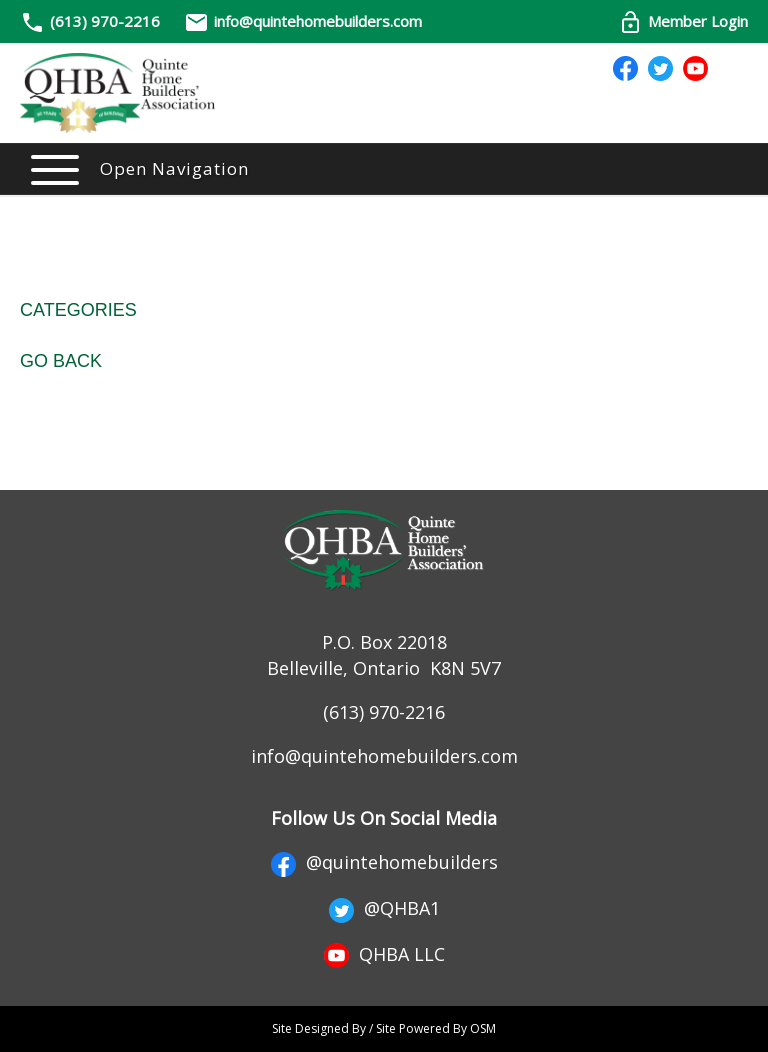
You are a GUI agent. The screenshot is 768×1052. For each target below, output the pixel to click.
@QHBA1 (384, 908)
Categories (78, 310)
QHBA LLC (384, 954)
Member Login (683, 21)
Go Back (61, 361)
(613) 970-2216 (105, 21)
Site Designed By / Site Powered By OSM (384, 1028)
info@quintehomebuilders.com (303, 21)
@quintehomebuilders (384, 862)
